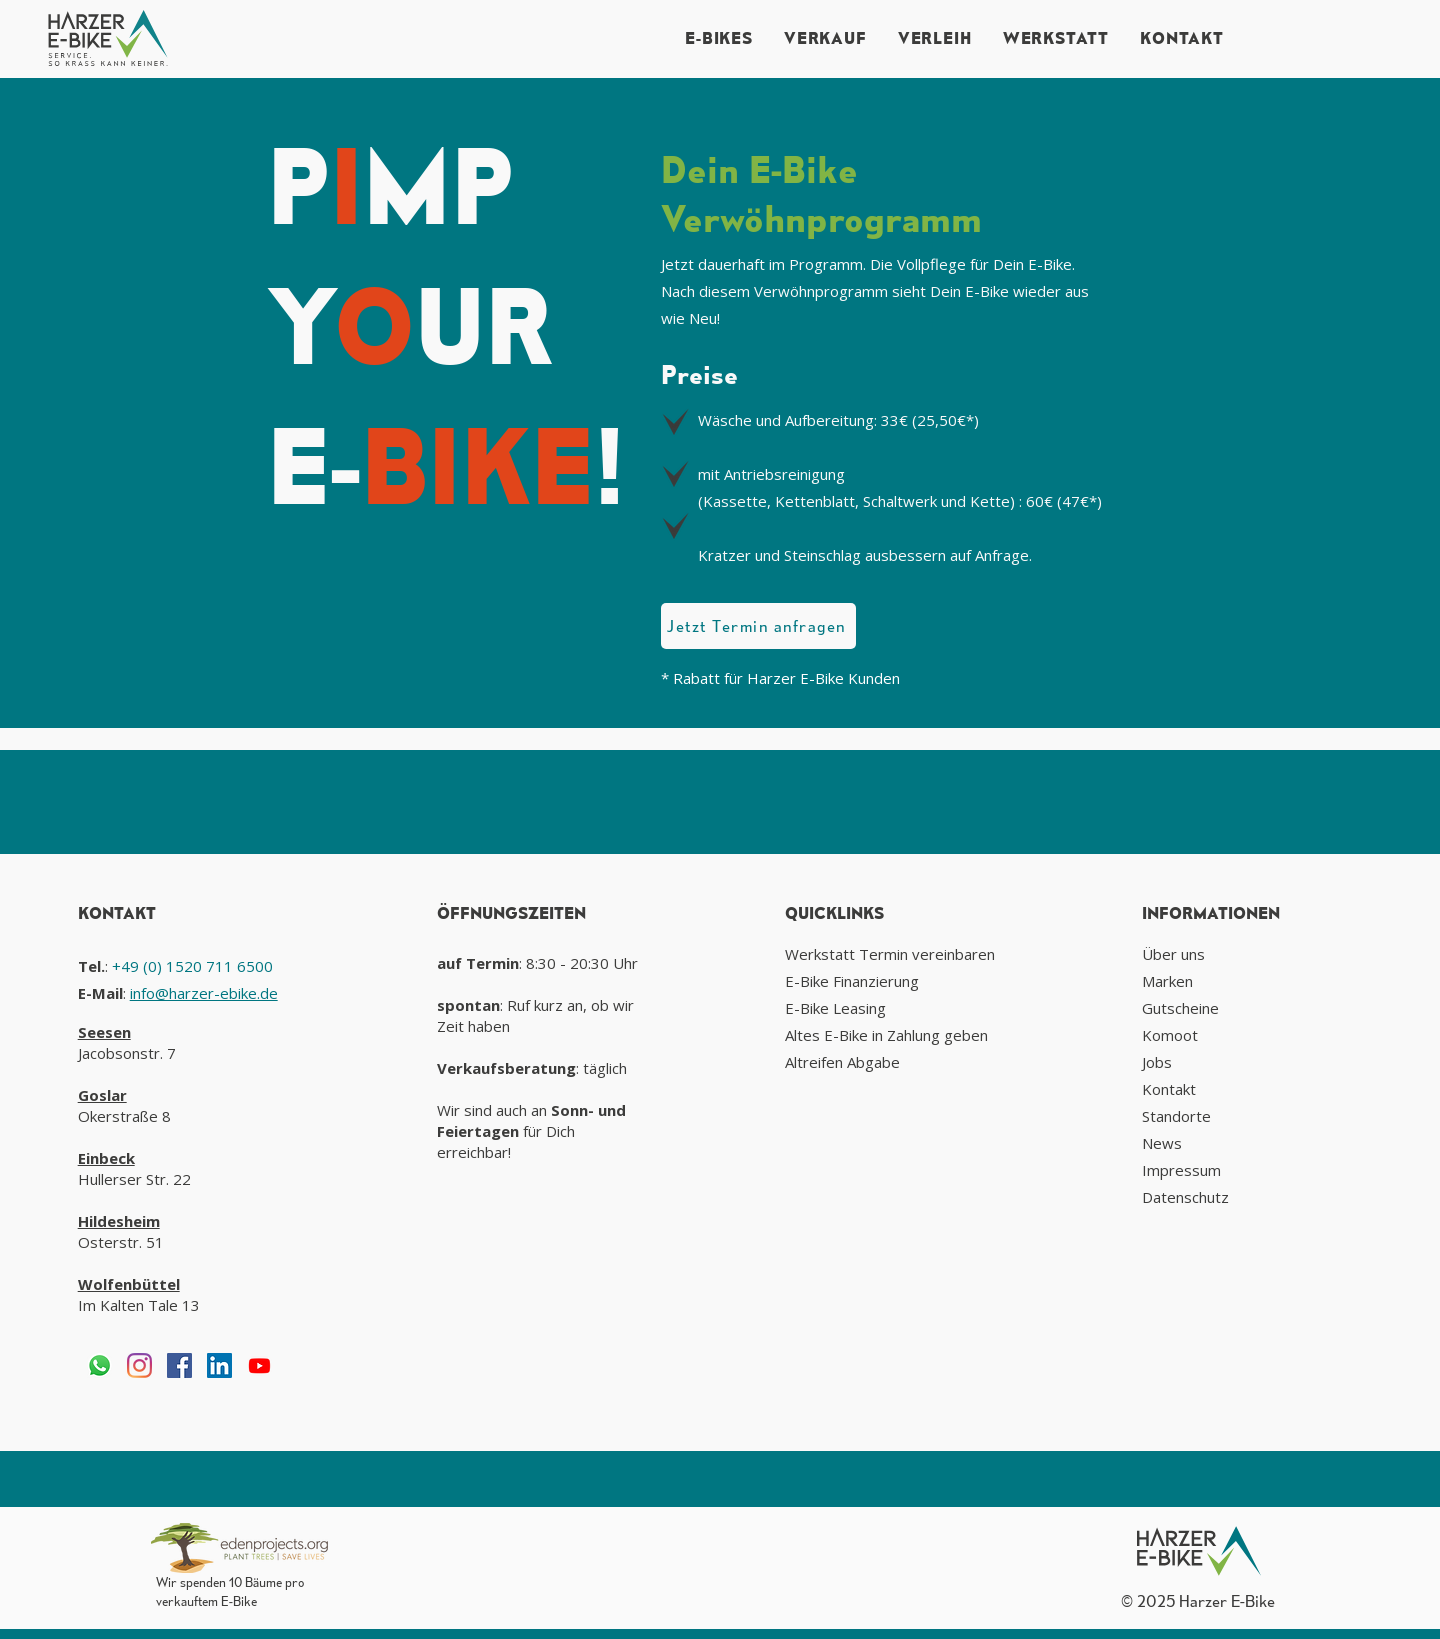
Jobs (1157, 1062)
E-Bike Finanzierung (852, 981)
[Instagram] (139, 1365)
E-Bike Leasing (835, 1008)
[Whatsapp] (99, 1365)
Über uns (1173, 954)
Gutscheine (1180, 1008)
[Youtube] (259, 1365)
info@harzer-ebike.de (204, 993)
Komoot (1170, 1035)
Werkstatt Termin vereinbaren (890, 954)
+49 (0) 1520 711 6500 (192, 966)
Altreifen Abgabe (842, 1062)
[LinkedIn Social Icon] (219, 1365)
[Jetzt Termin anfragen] (758, 626)
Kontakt (1169, 1089)
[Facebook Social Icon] (179, 1365)
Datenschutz (1185, 1197)
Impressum (1181, 1170)
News (1162, 1143)
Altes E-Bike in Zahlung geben (886, 1035)
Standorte (1176, 1116)
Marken (1167, 981)
